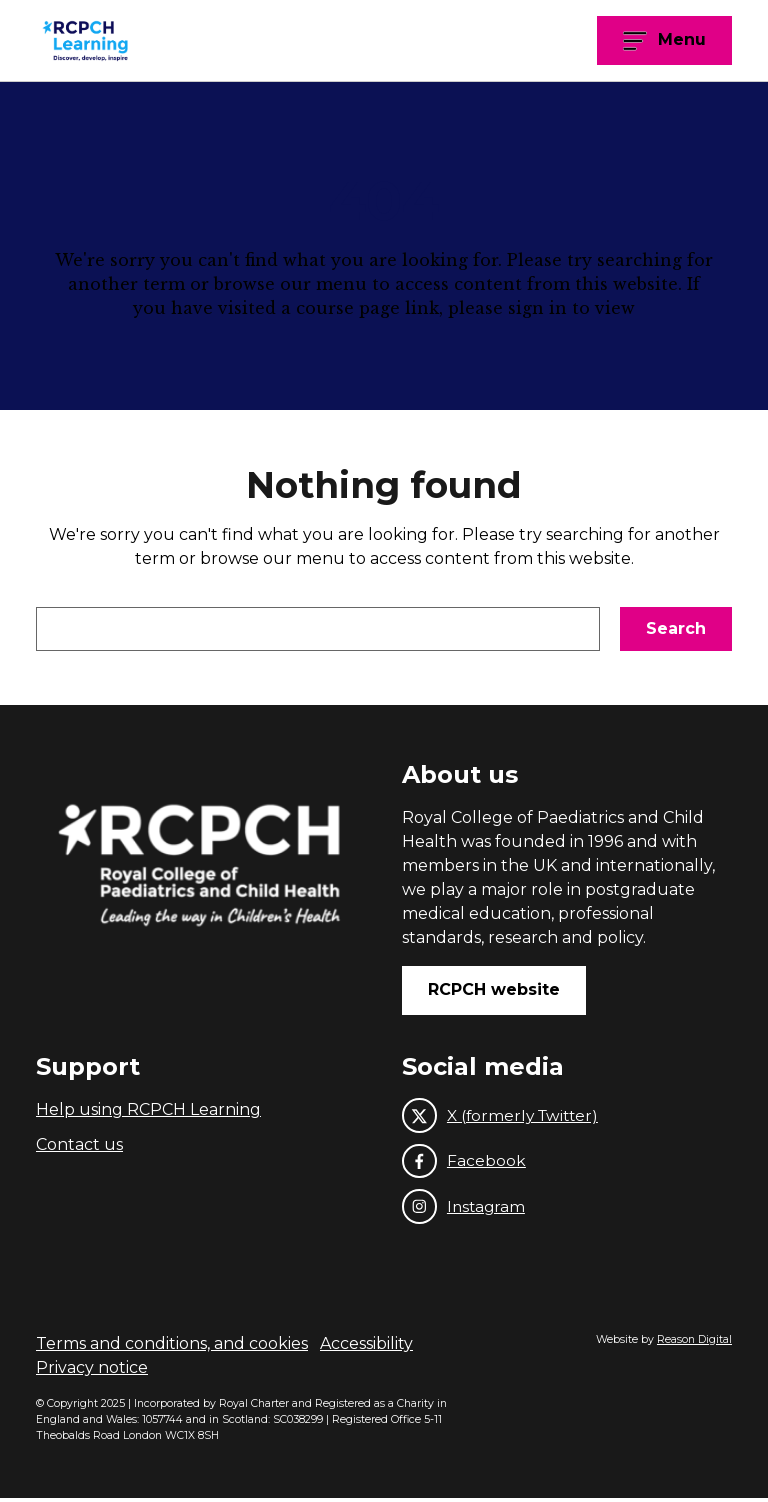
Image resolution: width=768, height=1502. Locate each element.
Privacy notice (92, 1371)
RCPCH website (494, 989)
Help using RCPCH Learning (148, 1109)
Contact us (79, 1144)
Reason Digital (694, 1343)
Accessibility (366, 1347)
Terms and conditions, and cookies (172, 1347)
